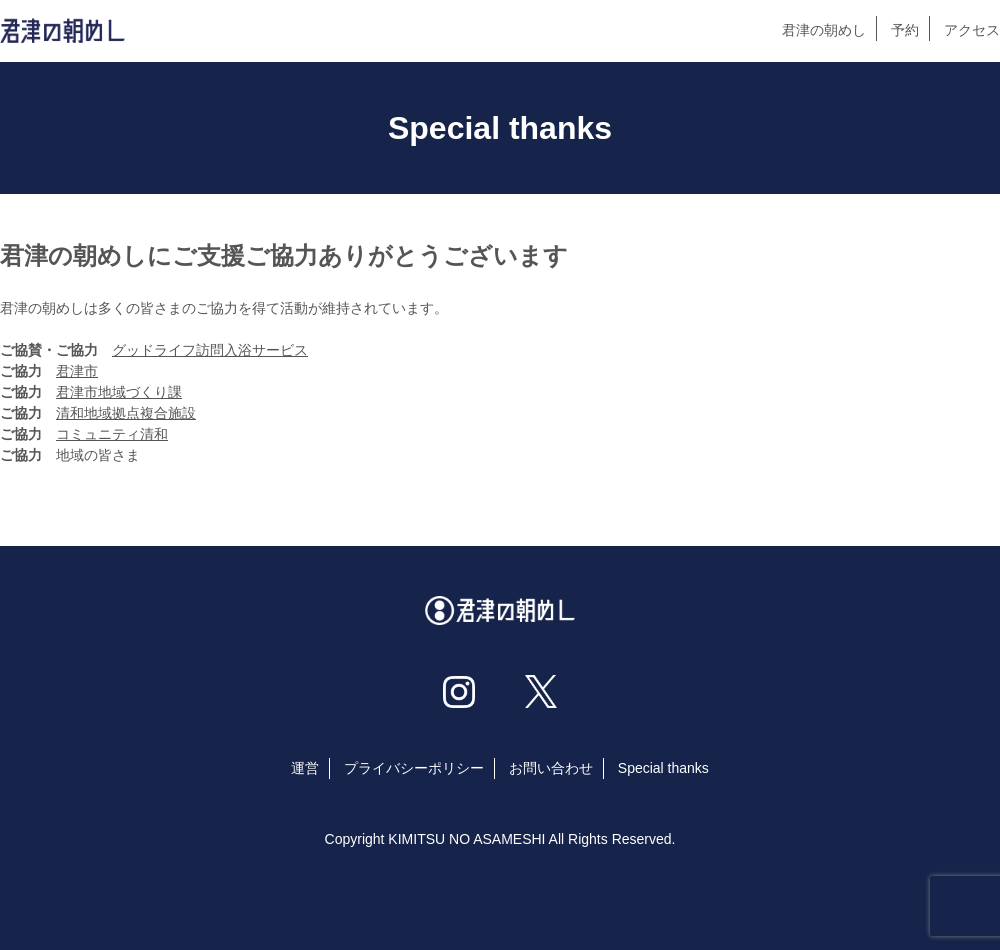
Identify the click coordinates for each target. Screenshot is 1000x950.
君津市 (77, 371)
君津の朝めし (824, 30)
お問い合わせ (551, 768)
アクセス (972, 30)
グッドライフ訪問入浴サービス (210, 350)
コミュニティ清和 (112, 434)
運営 (305, 768)
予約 (905, 30)
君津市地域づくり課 (119, 392)
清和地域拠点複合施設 (126, 413)
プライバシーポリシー (414, 768)
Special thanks (663, 768)
